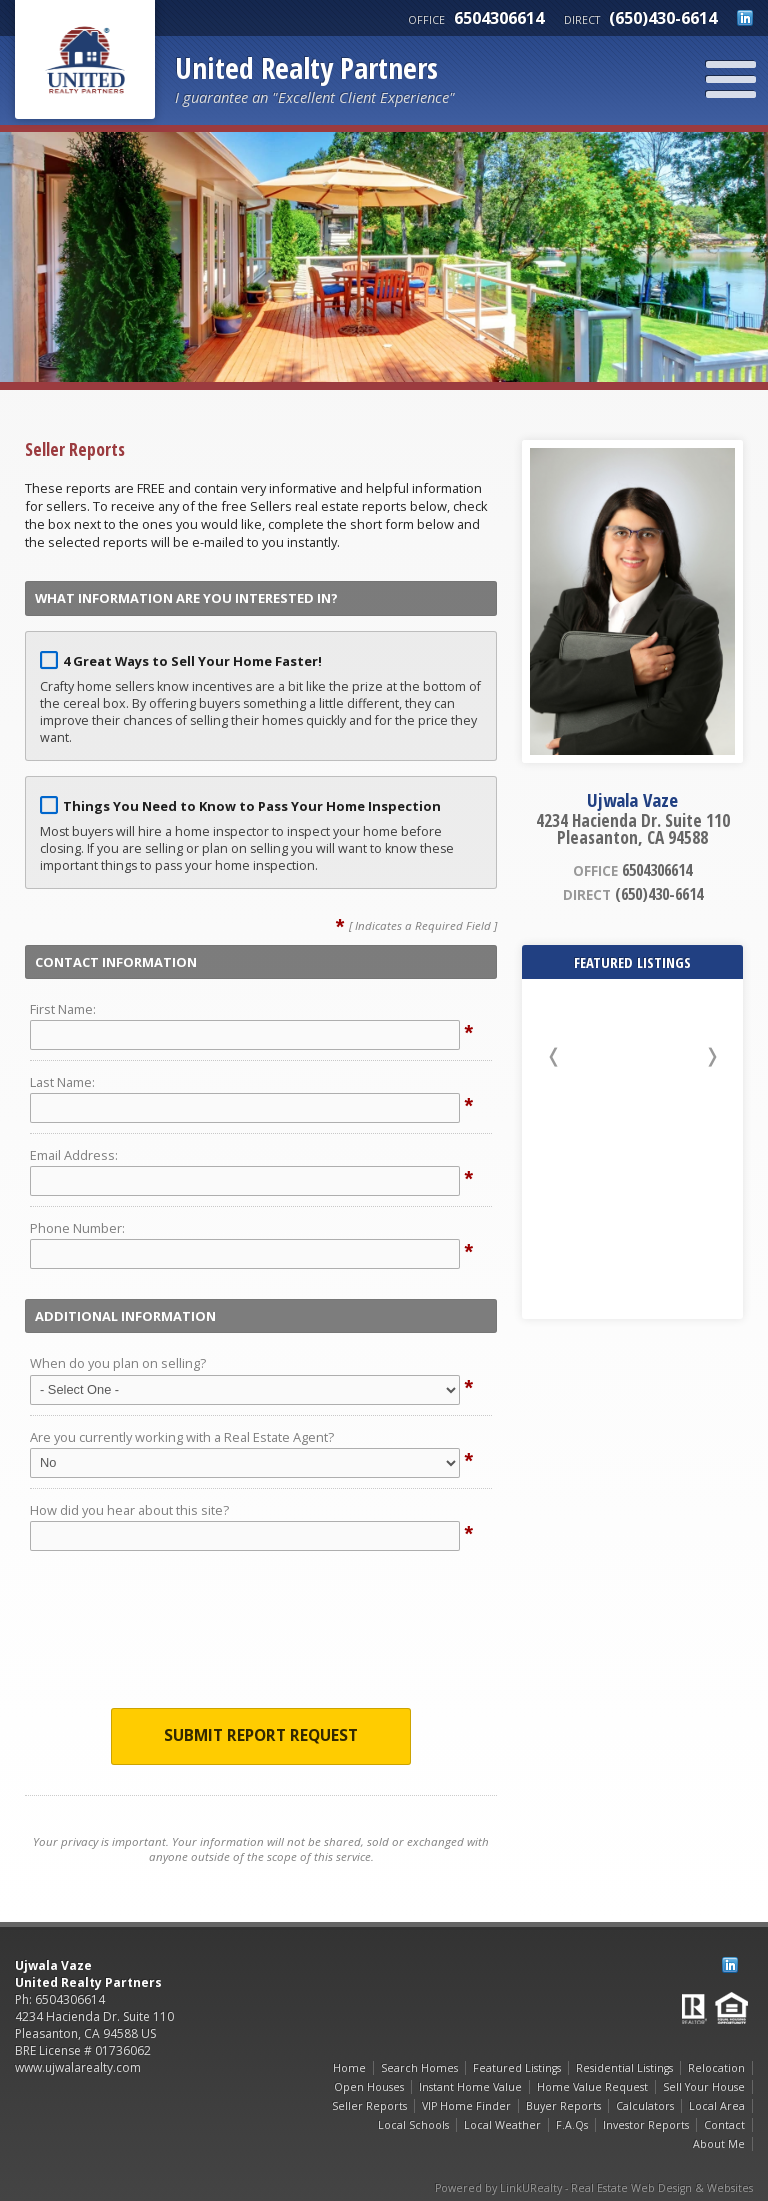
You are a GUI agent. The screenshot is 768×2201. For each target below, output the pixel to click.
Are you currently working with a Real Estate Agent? (182, 1437)
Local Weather (502, 2125)
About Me (719, 2144)
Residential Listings (624, 2068)
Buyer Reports (563, 2106)
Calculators (645, 2106)
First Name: (63, 1009)
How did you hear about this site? (129, 1510)
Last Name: (62, 1082)
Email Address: (74, 1155)
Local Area (717, 2106)
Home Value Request (592, 2087)
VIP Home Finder (466, 2106)
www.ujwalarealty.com (78, 2067)
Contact (724, 2125)
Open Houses (369, 2087)
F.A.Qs (572, 2125)
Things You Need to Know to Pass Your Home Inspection (252, 806)
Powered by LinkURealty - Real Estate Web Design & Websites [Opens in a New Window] (594, 2188)
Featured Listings (517, 2068)
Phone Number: (77, 1228)
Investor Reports (646, 2125)
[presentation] (261, 1635)
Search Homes (419, 2068)
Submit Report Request (261, 1735)
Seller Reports (369, 2106)
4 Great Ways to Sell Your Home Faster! (192, 661)
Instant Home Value (470, 2087)
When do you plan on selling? (118, 1363)
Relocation (716, 2068)
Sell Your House (704, 2087)
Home (349, 2068)
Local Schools (413, 2125)
